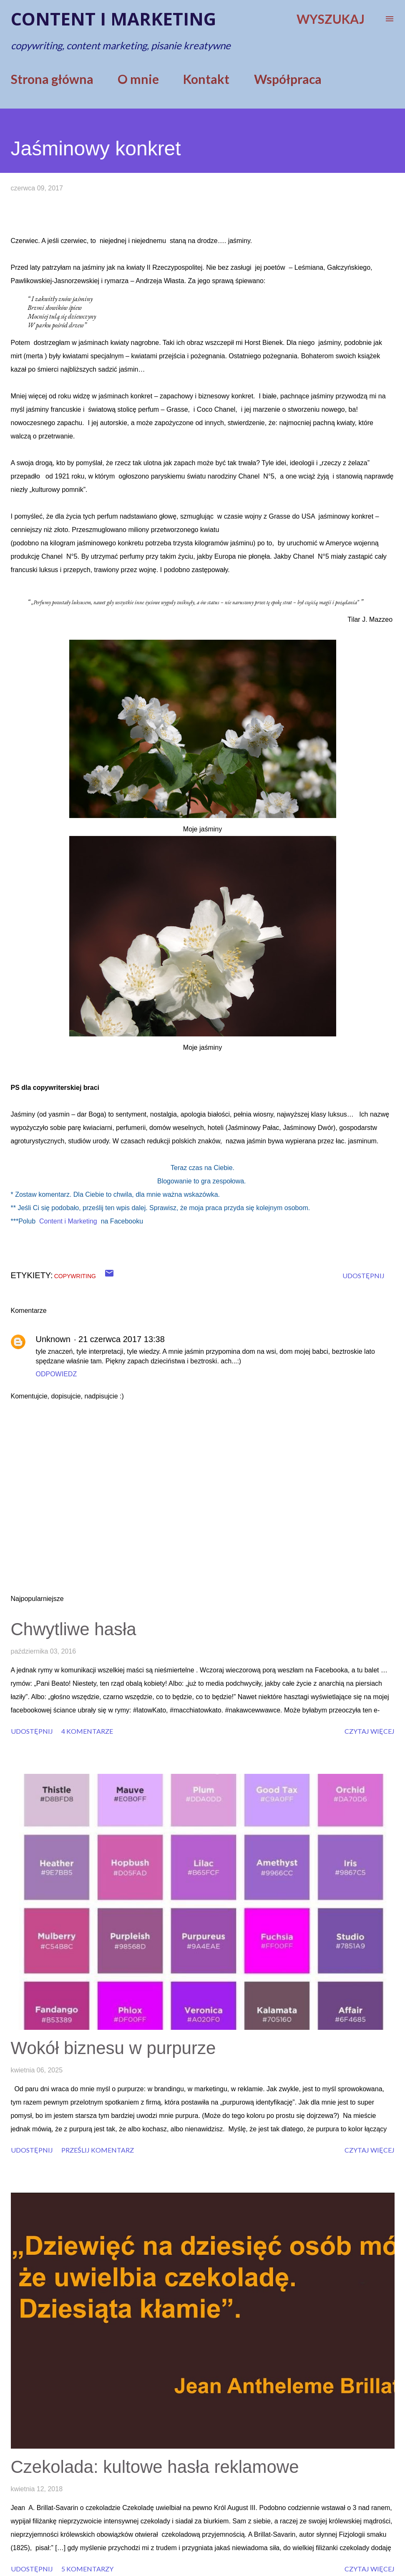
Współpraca (288, 78)
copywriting (75, 1276)
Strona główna (52, 78)
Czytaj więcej (370, 1731)
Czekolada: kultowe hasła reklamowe (155, 2467)
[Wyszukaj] (331, 19)
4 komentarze (87, 1731)
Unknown (53, 1339)
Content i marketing (113, 18)
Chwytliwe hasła (73, 1629)
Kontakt (206, 78)
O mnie (138, 78)
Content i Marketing (68, 1221)
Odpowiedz (56, 1374)
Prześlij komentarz (97, 2150)
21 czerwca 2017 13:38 (121, 1339)
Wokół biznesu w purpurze (113, 2048)
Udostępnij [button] (363, 1275)
